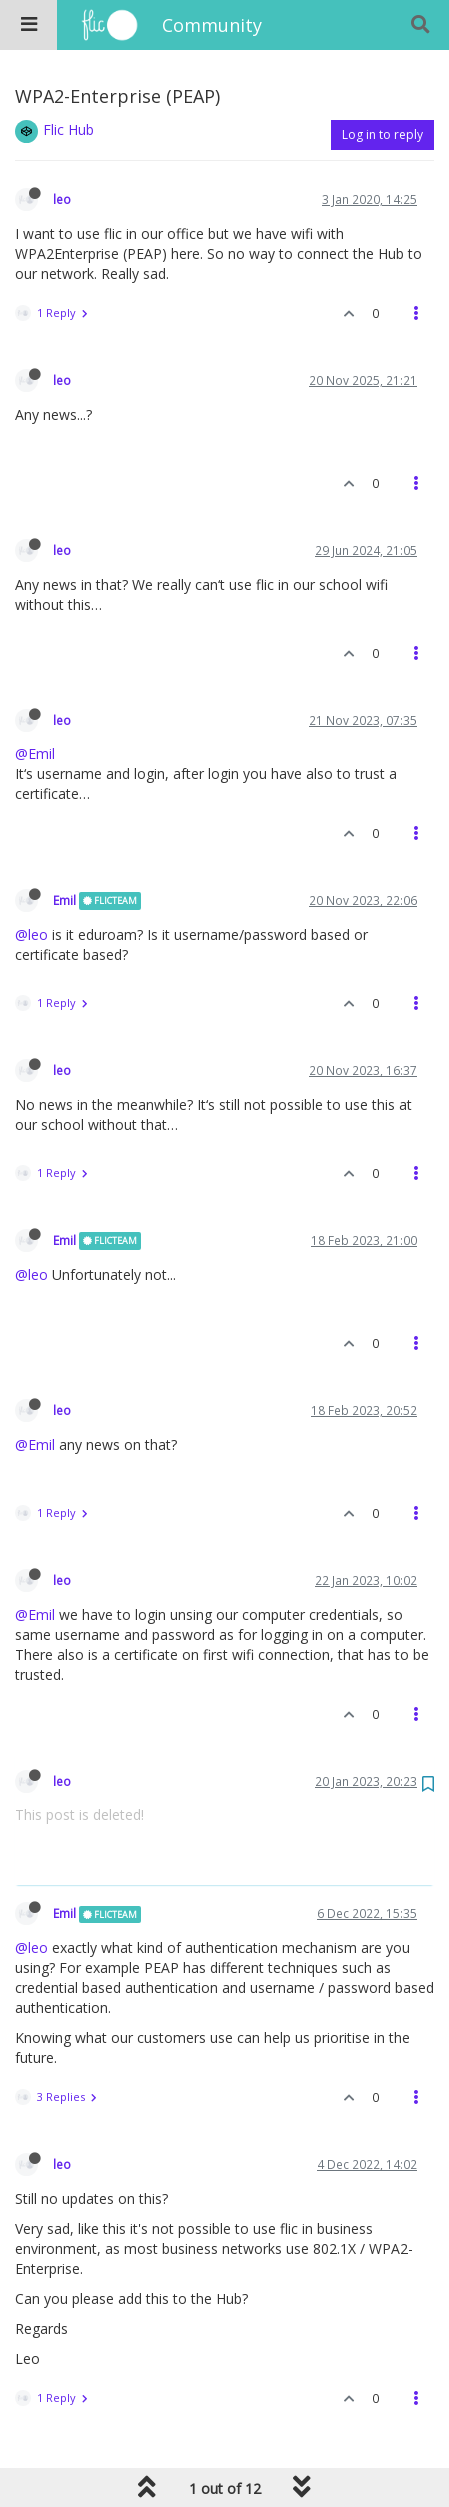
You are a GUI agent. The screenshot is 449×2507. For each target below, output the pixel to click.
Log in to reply (382, 134)
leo (62, 199)
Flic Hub (68, 129)
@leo (31, 934)
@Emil (35, 753)
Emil (64, 900)
